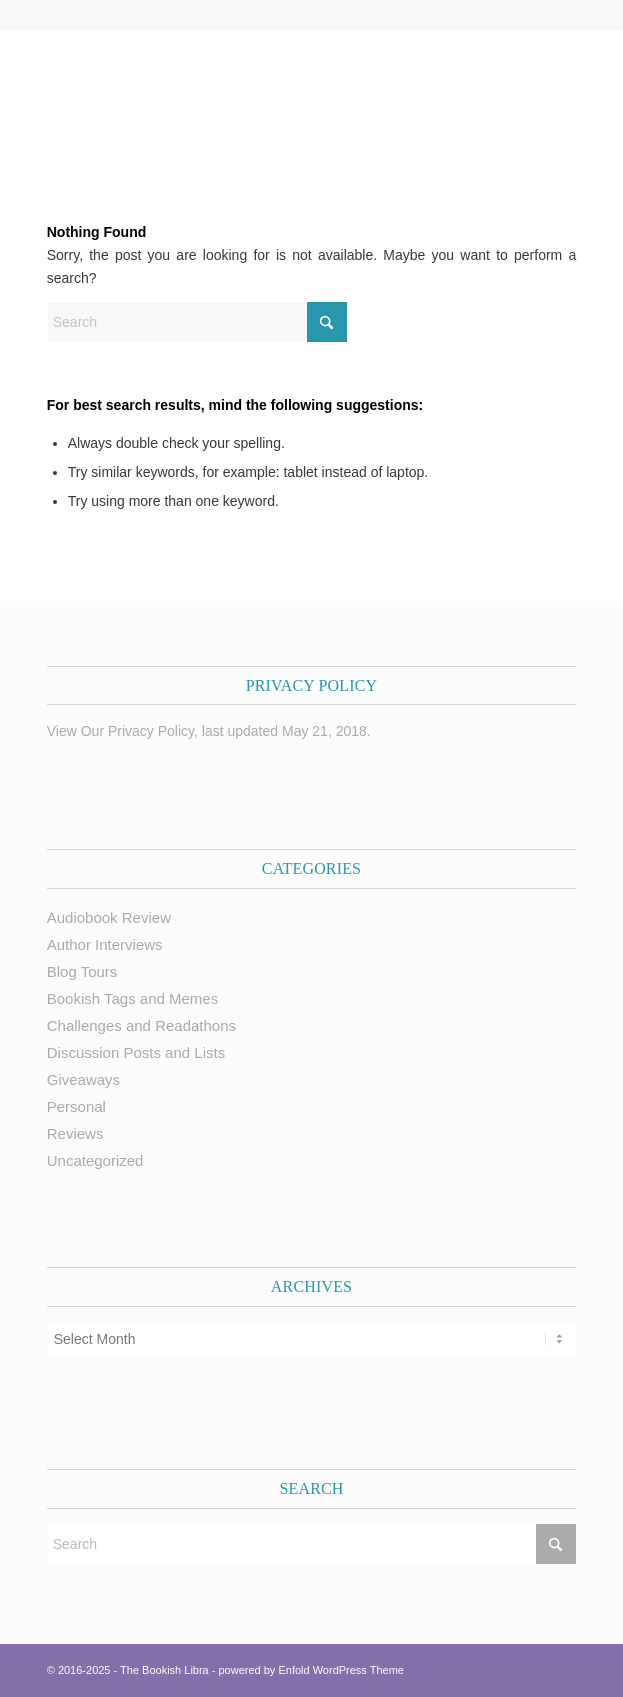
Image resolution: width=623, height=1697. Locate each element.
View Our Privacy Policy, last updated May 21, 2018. (209, 731)
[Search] (197, 322)
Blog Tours (82, 971)
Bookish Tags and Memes (132, 998)
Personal (76, 1106)
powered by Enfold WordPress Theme (311, 1670)
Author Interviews (105, 944)
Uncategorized (95, 1160)
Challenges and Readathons (141, 1025)
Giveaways (83, 1079)
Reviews (75, 1133)
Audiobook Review (109, 917)
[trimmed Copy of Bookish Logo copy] (259, 94)
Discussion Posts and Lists (136, 1052)
